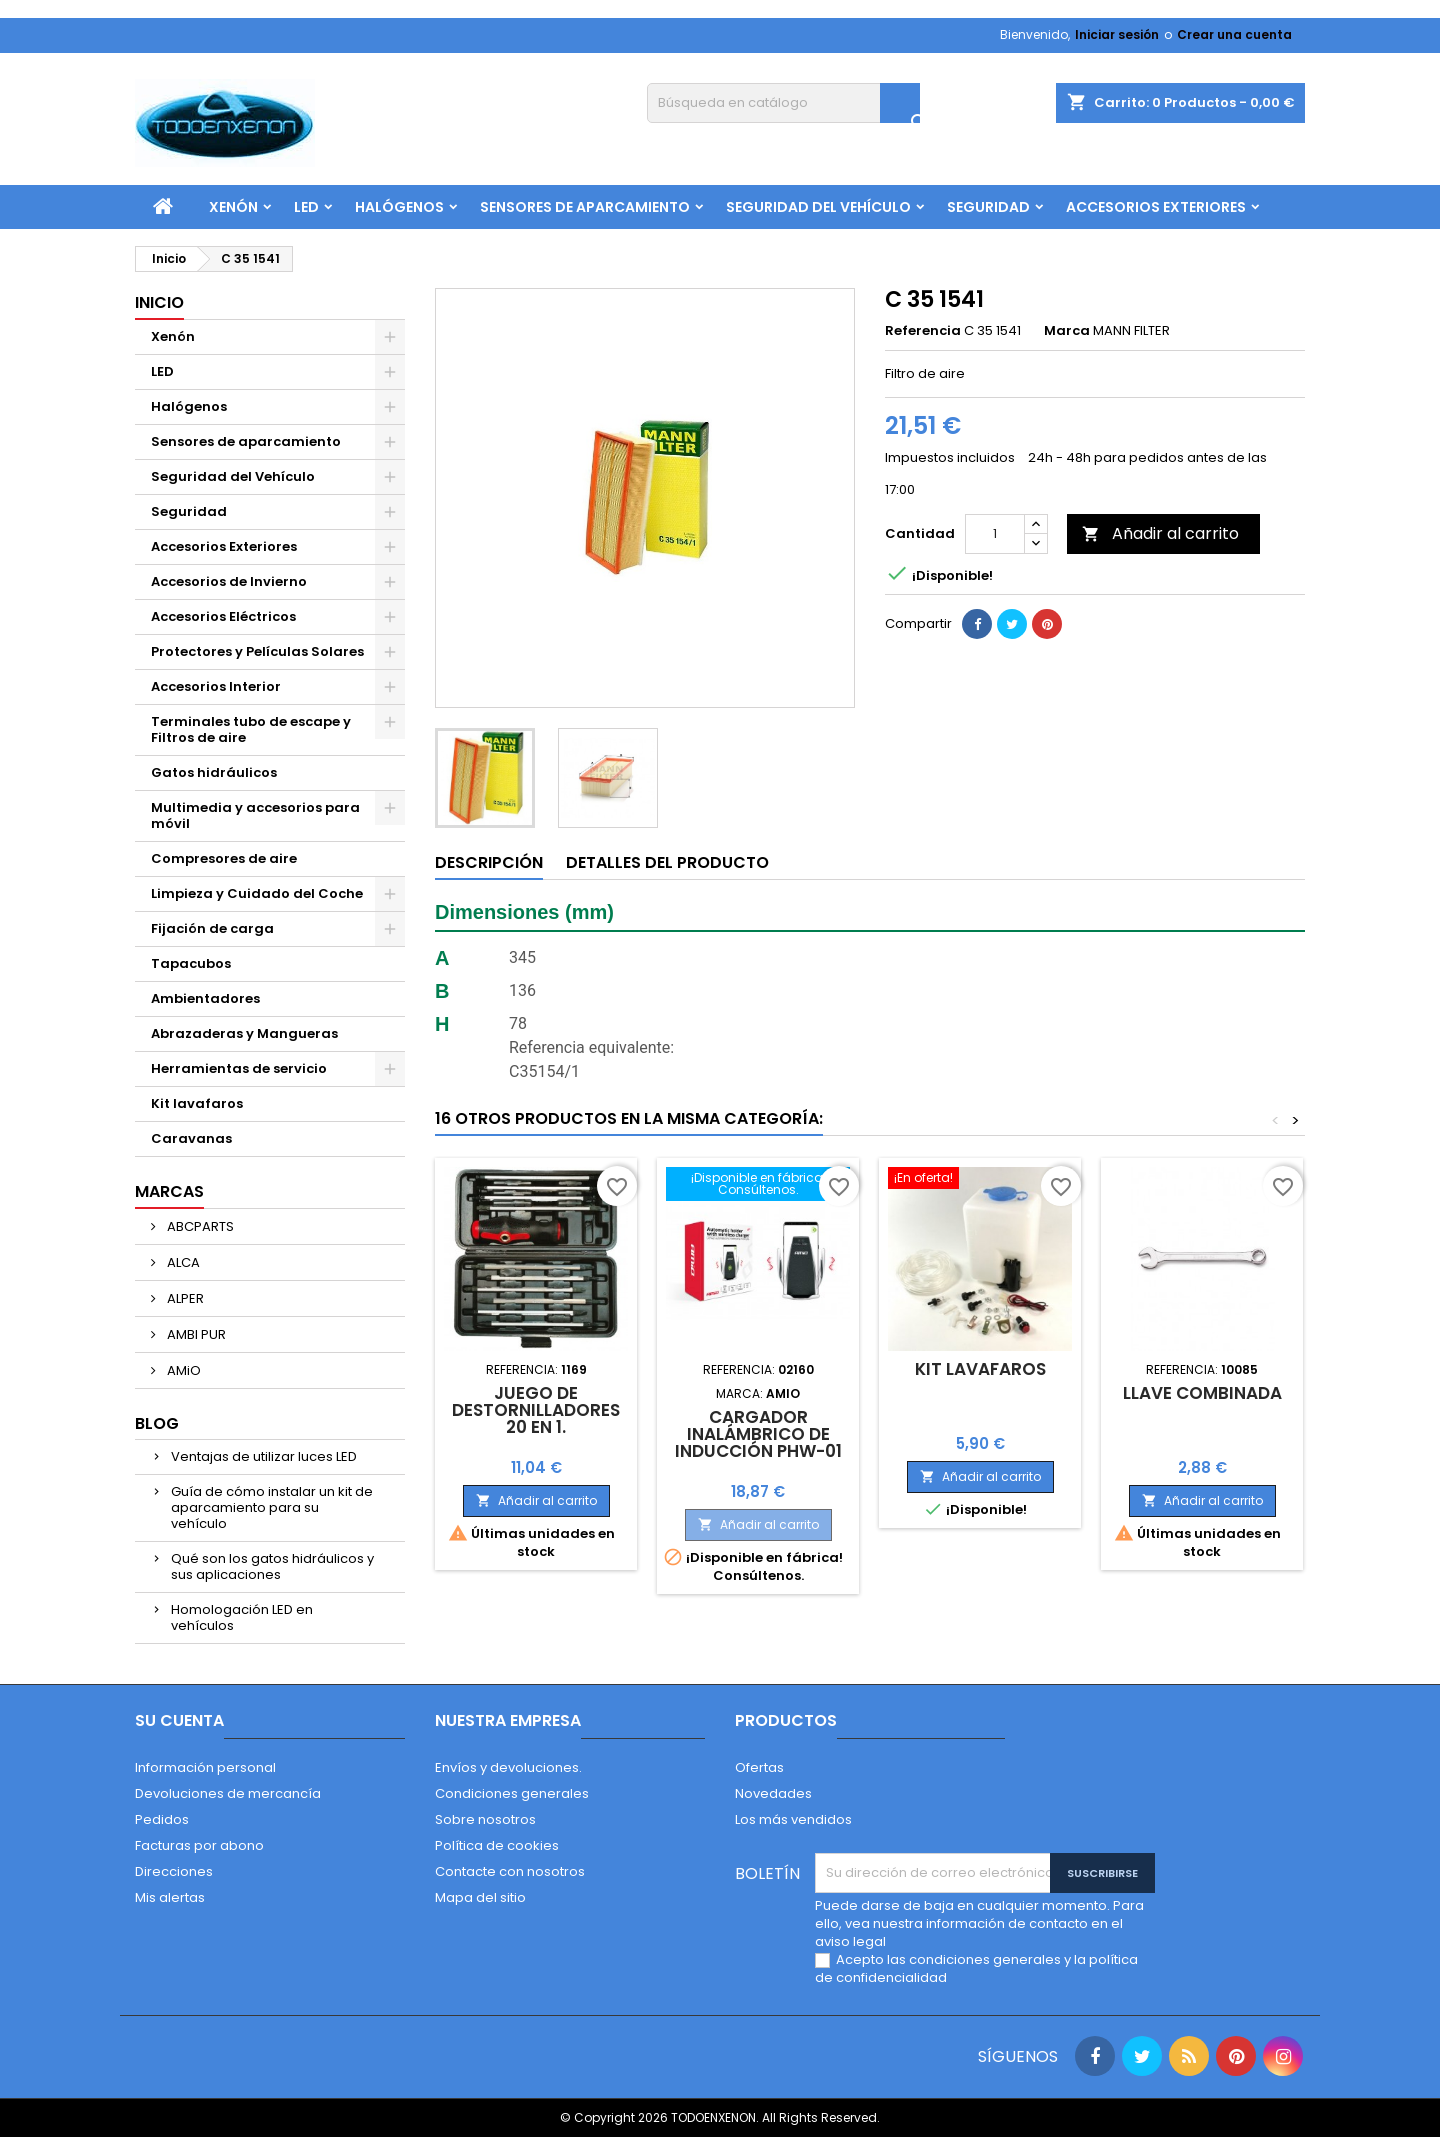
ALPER (184, 1298)
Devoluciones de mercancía (228, 1793)
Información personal (205, 1767)
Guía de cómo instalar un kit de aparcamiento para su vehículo (272, 1507)
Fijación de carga (212, 928)
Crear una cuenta (1234, 34)
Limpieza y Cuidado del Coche (257, 893)
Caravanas (191, 1138)
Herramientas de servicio (239, 1068)
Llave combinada (1202, 1393)
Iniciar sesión (1117, 34)
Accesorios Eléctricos (223, 616)
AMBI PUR (195, 1334)
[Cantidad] (995, 534)
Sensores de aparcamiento (585, 207)
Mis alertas (170, 1897)
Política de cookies (497, 1845)
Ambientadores (205, 998)
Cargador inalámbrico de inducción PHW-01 (758, 1434)
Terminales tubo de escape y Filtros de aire (251, 729)
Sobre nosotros (485, 1819)
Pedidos (162, 1819)
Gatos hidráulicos (214, 772)
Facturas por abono (199, 1845)
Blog (157, 1423)
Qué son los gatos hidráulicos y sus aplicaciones (272, 1566)
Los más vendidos (793, 1819)
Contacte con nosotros (510, 1871)
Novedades (773, 1793)
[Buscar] (783, 103)
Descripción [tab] (489, 862)
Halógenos (399, 207)
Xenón (233, 207)
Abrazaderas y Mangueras (244, 1033)
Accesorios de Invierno (229, 581)
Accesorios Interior (216, 686)
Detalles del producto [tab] (667, 862)
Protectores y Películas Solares (257, 651)
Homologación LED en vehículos (242, 1617)
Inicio (159, 302)
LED (306, 207)
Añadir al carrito (1160, 533)
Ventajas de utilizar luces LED (264, 1456)
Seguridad (988, 207)
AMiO (182, 1370)
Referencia (923, 331)
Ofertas (759, 1767)
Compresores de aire (224, 858)
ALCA (182, 1262)
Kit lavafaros (197, 1103)
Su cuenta (179, 1720)
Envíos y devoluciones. (508, 1767)
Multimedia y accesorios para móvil (255, 815)
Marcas (169, 1191)
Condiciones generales (512, 1793)
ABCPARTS (199, 1226)
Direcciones (174, 1871)
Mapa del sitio (480, 1897)
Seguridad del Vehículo (818, 207)
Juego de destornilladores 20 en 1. (536, 1410)
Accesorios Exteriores (1156, 207)
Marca (1067, 331)
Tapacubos (191, 963)
